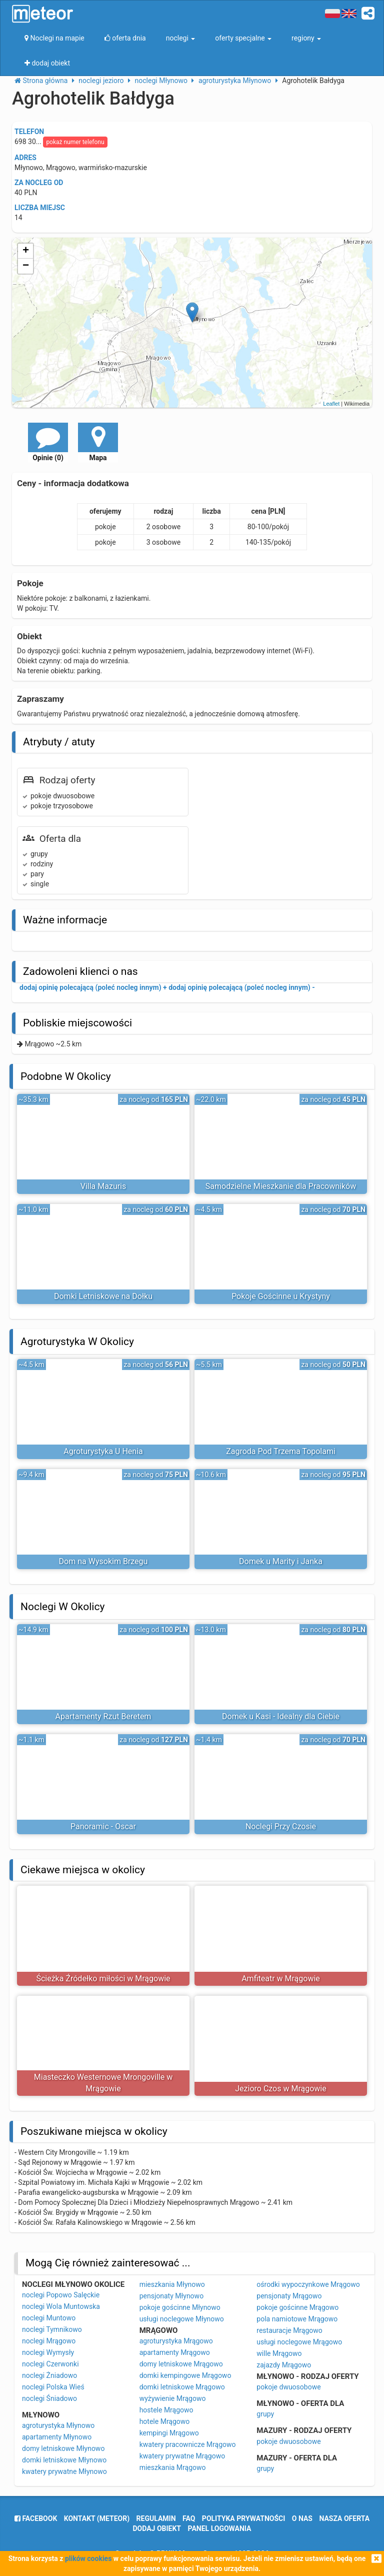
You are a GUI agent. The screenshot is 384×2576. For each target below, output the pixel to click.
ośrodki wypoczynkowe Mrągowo (308, 2284)
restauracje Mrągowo (289, 2330)
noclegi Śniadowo (49, 2398)
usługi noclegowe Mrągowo (299, 2342)
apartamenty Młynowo (57, 2437)
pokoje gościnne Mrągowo (297, 2307)
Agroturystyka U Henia (103, 1451)
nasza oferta (344, 2518)
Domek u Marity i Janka (280, 1561)
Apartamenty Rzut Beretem (104, 1716)
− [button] (25, 266)
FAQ (188, 2518)
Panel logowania (220, 2528)
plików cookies (88, 2558)
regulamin (156, 2518)
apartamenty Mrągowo (175, 2352)
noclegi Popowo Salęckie (61, 2295)
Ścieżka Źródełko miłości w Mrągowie (103, 1978)
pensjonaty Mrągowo (289, 2296)
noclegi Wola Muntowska (61, 2306)
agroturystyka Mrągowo (176, 2341)
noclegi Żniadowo (49, 2375)
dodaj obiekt (157, 2528)
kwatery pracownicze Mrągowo (188, 2444)
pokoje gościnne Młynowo (180, 2307)
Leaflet (331, 404)
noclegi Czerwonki (50, 2364)
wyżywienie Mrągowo (173, 2398)
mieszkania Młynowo (172, 2284)
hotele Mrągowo (165, 2421)
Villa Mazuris (103, 1186)
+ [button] (25, 251)
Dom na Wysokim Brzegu (103, 1561)
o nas (302, 2518)
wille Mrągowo (279, 2353)
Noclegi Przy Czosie (281, 1826)
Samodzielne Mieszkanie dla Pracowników (281, 1186)
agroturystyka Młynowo (58, 2425)
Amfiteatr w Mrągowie (281, 1978)
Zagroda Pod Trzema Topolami (281, 1451)
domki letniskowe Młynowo (64, 2460)
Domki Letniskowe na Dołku (103, 1296)
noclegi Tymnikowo (52, 2329)
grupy (265, 2414)
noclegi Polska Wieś (53, 2387)
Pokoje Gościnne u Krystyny (281, 1296)
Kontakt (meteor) (97, 2518)
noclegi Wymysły (48, 2352)
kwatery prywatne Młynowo (64, 2471)
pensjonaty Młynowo (172, 2296)
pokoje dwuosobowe (288, 2387)
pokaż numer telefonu (75, 142)
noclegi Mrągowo (49, 2341)
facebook (35, 2518)
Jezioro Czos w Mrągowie (280, 2088)
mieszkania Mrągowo (173, 2467)
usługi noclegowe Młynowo (182, 2319)
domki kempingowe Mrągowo (186, 2375)
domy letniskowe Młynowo (63, 2448)
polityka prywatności (243, 2518)
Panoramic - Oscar (103, 1826)
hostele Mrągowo (167, 2410)
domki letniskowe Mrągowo (182, 2387)
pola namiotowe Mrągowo (297, 2319)
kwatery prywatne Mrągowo (183, 2456)
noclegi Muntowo (49, 2318)
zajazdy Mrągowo (283, 2365)
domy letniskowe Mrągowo (181, 2364)
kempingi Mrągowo (169, 2433)
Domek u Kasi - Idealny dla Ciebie (281, 1716)
